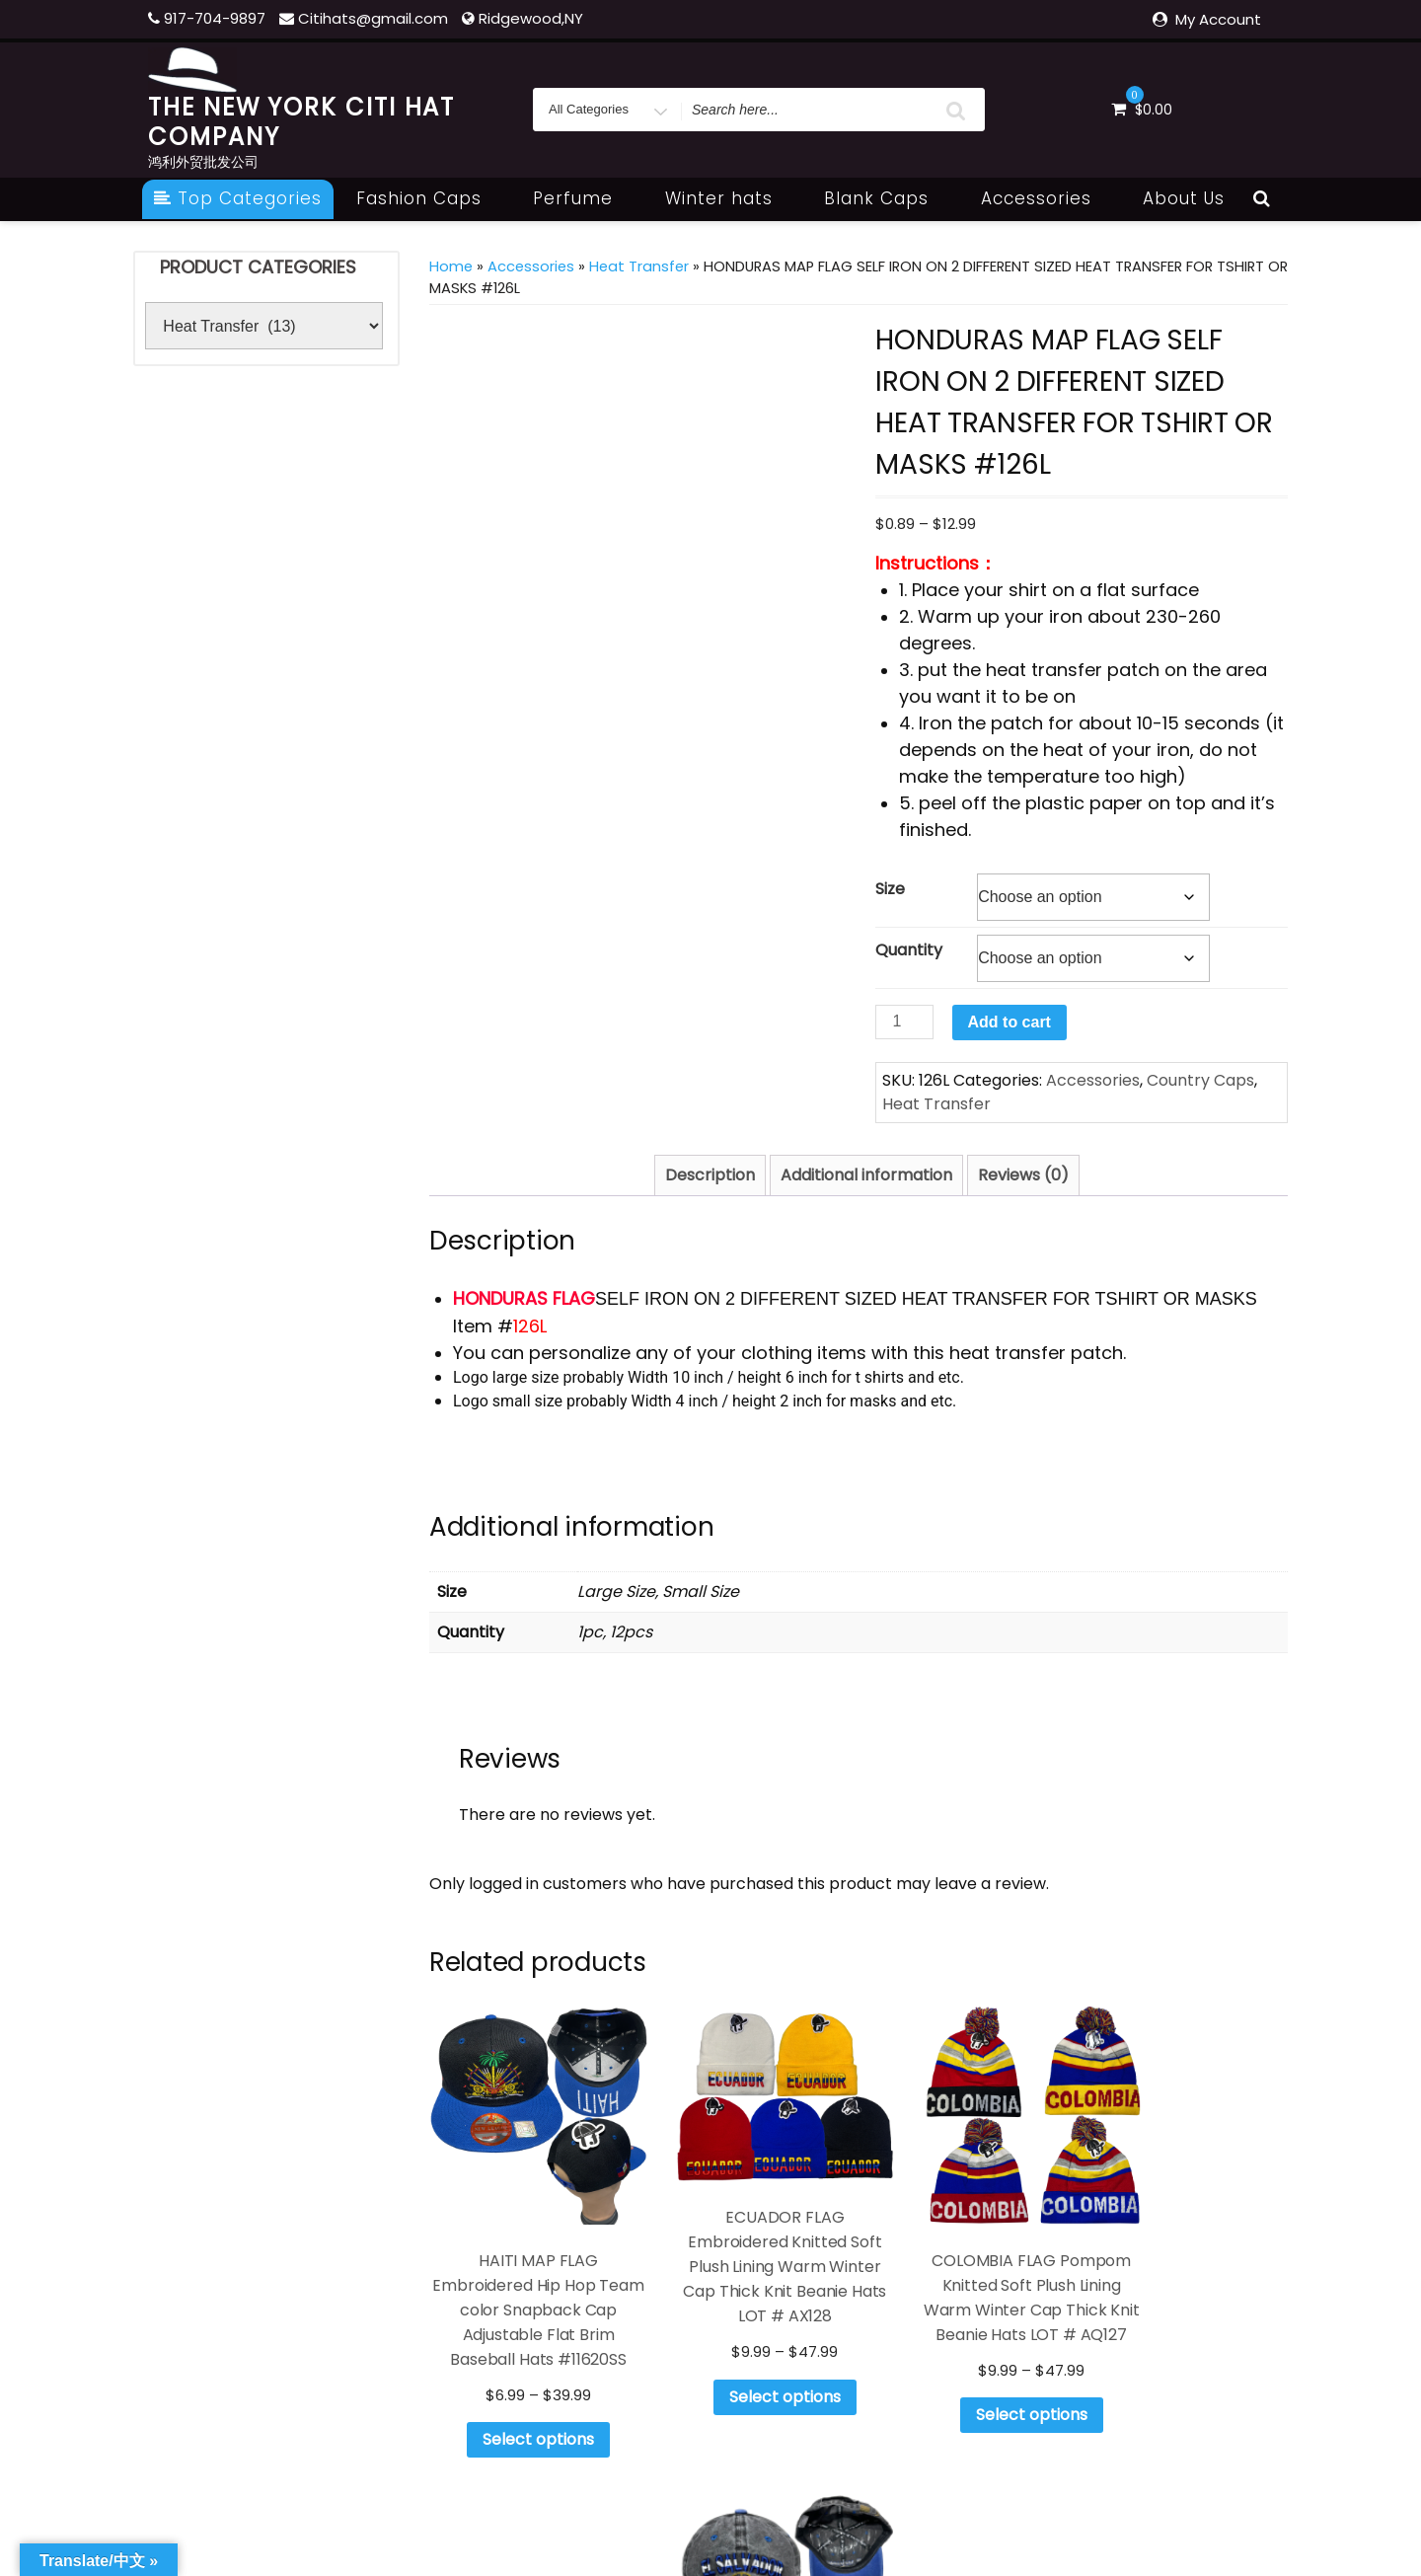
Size (890, 888)
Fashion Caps (429, 198)
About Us (1184, 198)
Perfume (584, 198)
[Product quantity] (904, 1022)
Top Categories (238, 198)
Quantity (908, 950)
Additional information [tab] (866, 1175)
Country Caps (1200, 1080)
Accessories (1047, 198)
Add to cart (1009, 1022)
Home (451, 266)
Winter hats (729, 198)
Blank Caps (887, 198)
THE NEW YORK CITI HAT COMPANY (301, 122)
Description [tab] (710, 1175)
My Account (1218, 19)
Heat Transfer (639, 266)
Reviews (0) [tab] (1023, 1175)
